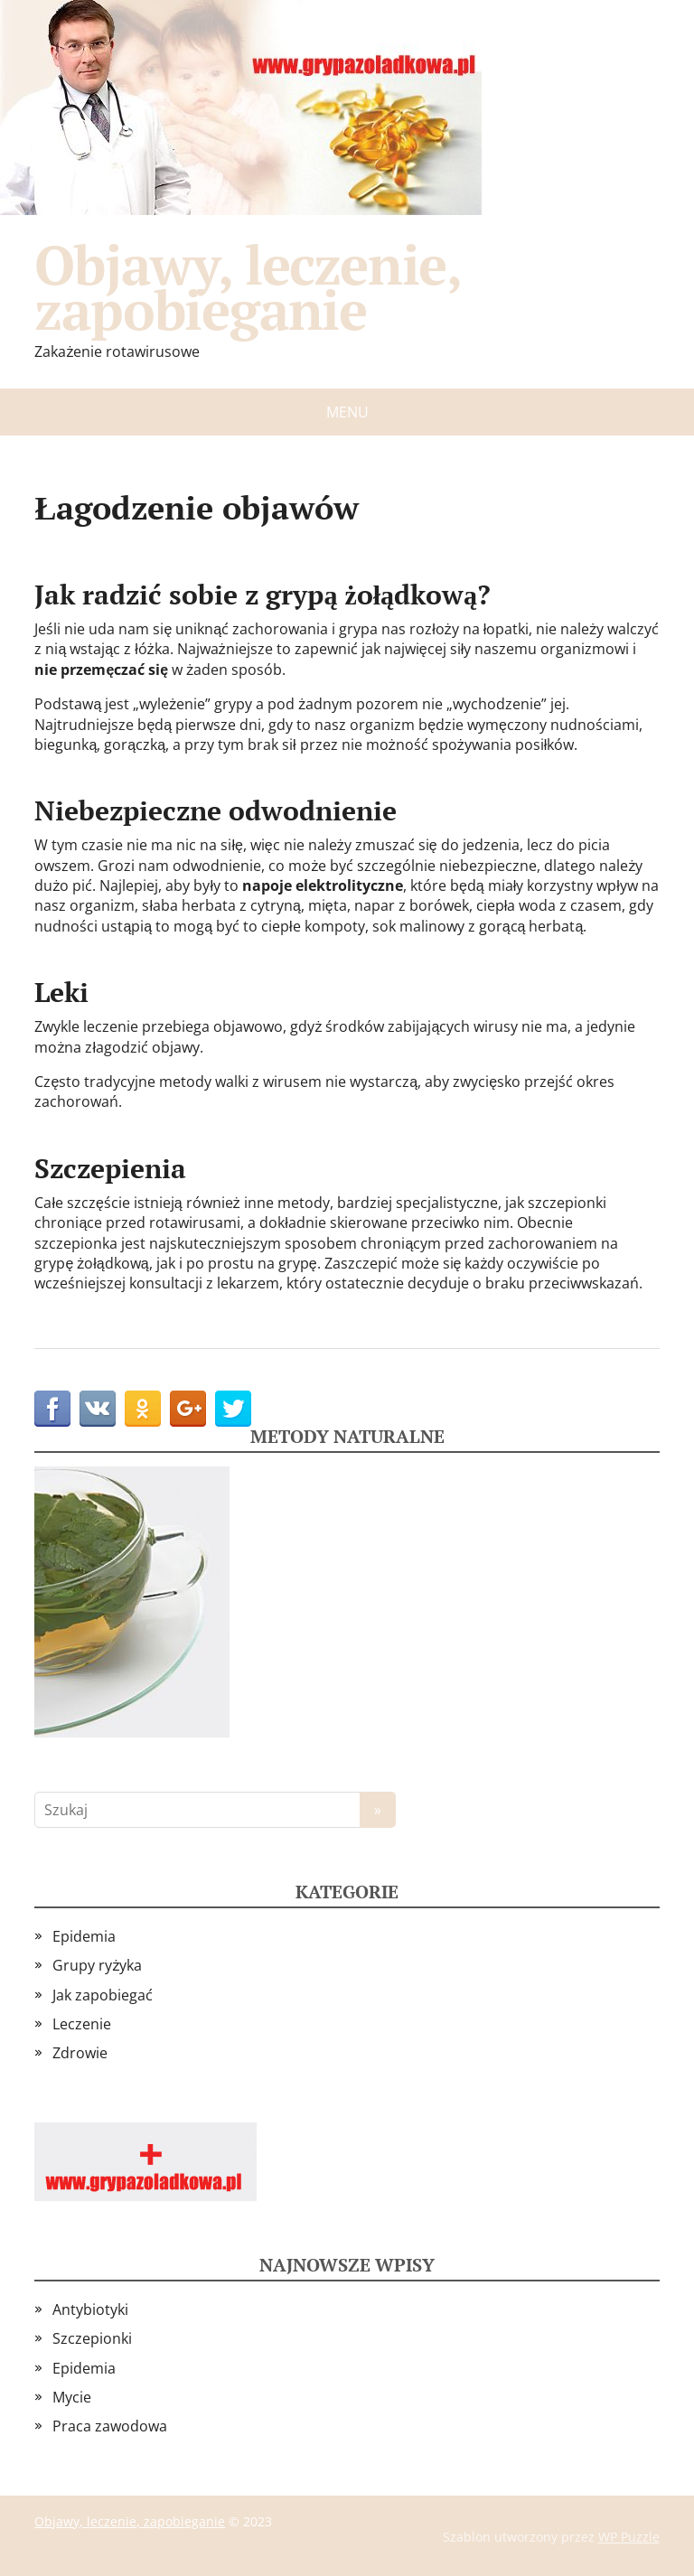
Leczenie (81, 2024)
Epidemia (84, 1936)
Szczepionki (92, 2338)
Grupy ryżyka (97, 1965)
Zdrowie (80, 2053)
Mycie (71, 2397)
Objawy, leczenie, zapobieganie (247, 287)
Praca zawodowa (109, 2426)
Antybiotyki (90, 2309)
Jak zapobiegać (102, 1995)
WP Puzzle (629, 2536)
